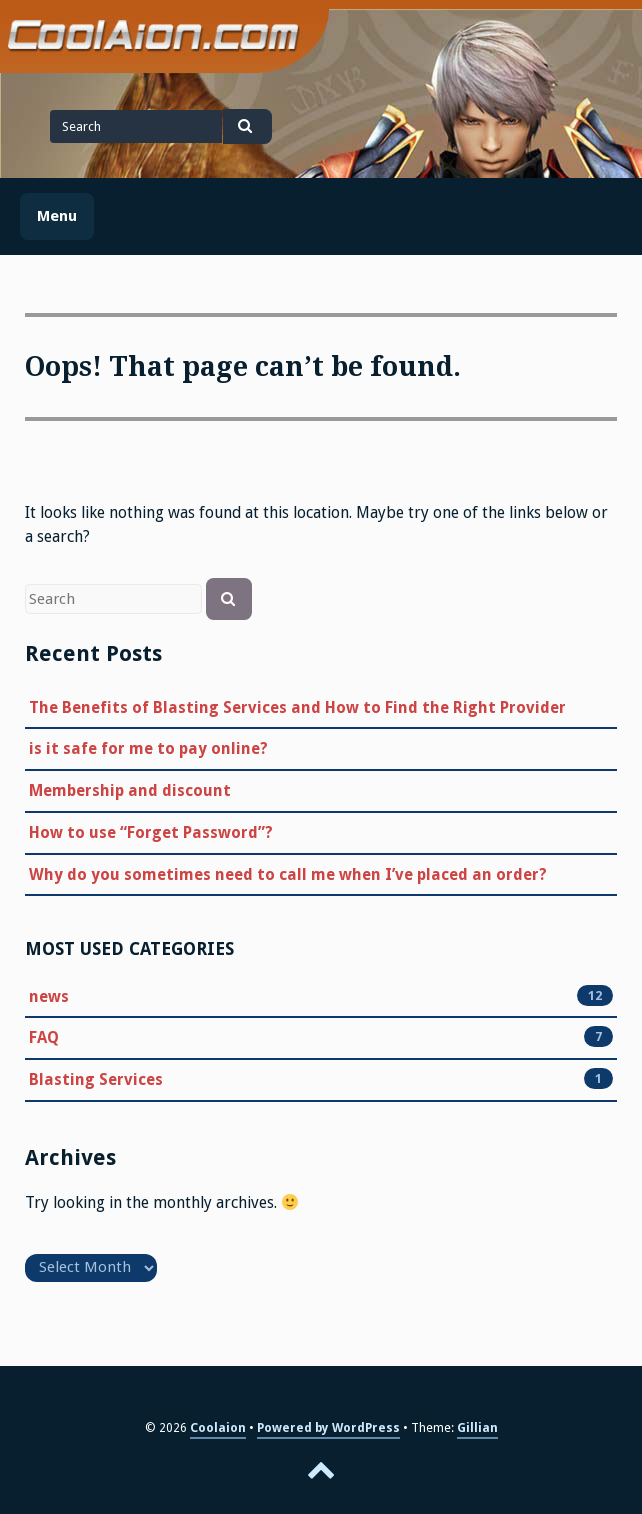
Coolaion (218, 1428)
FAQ (44, 1037)
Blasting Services (96, 1079)
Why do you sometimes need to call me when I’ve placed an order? (288, 874)
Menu (57, 216)
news (49, 996)
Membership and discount (130, 790)
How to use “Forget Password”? (151, 832)
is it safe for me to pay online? (148, 748)
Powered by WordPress (328, 1428)
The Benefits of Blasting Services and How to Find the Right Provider (297, 707)
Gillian (477, 1428)
